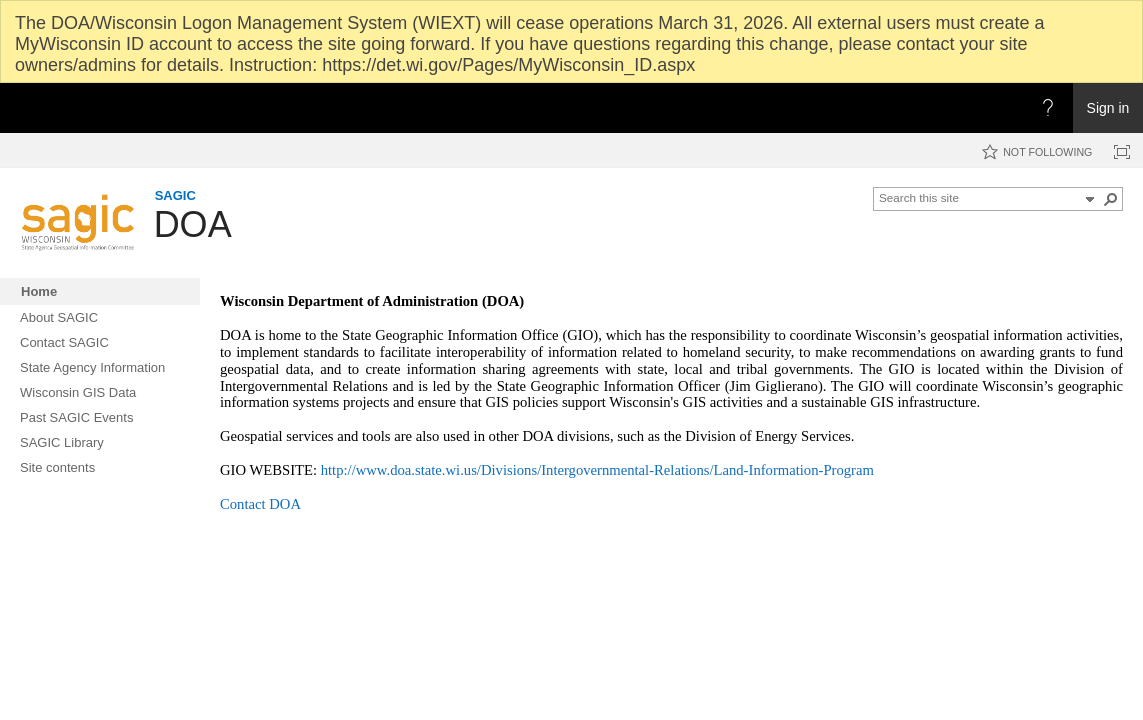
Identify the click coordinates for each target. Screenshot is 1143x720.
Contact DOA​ (260, 504)
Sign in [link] (1108, 108)
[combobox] (979, 197)
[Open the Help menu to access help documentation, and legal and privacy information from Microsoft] (1048, 108)
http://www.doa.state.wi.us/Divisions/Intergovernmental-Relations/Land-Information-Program (597, 470)
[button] (1090, 199)
